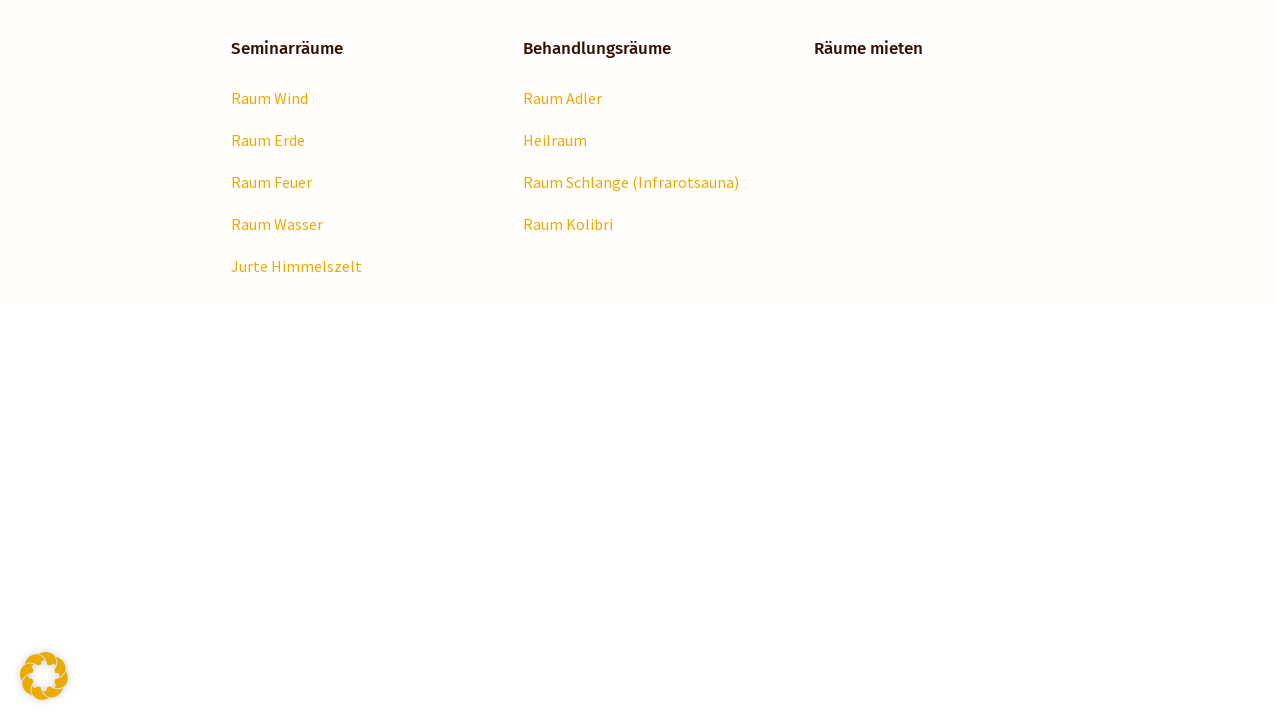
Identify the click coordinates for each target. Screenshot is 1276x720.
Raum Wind (269, 98)
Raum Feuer (271, 182)
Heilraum (555, 140)
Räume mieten (868, 48)
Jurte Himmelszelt (296, 266)
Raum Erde (268, 140)
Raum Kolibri (568, 224)
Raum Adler (562, 98)
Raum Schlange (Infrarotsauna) (631, 182)
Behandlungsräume (597, 48)
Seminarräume (287, 48)
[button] (44, 676)
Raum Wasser (277, 224)
